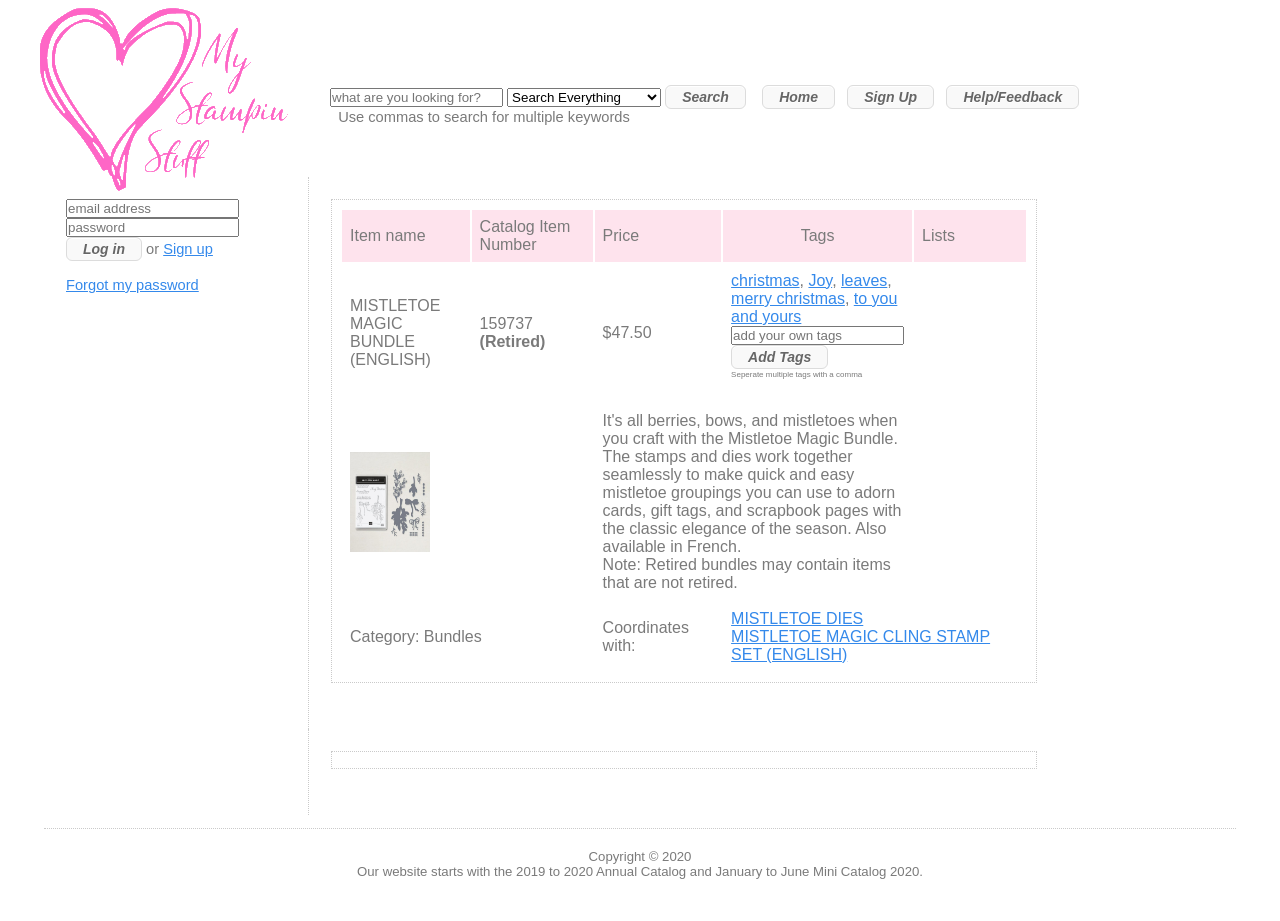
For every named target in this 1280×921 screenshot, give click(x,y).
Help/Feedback (1012, 97)
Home (798, 97)
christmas (765, 280)
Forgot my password (132, 285)
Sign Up (890, 97)
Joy (820, 280)
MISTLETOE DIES (797, 618)
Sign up (188, 249)
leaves (864, 280)
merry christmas (788, 298)
